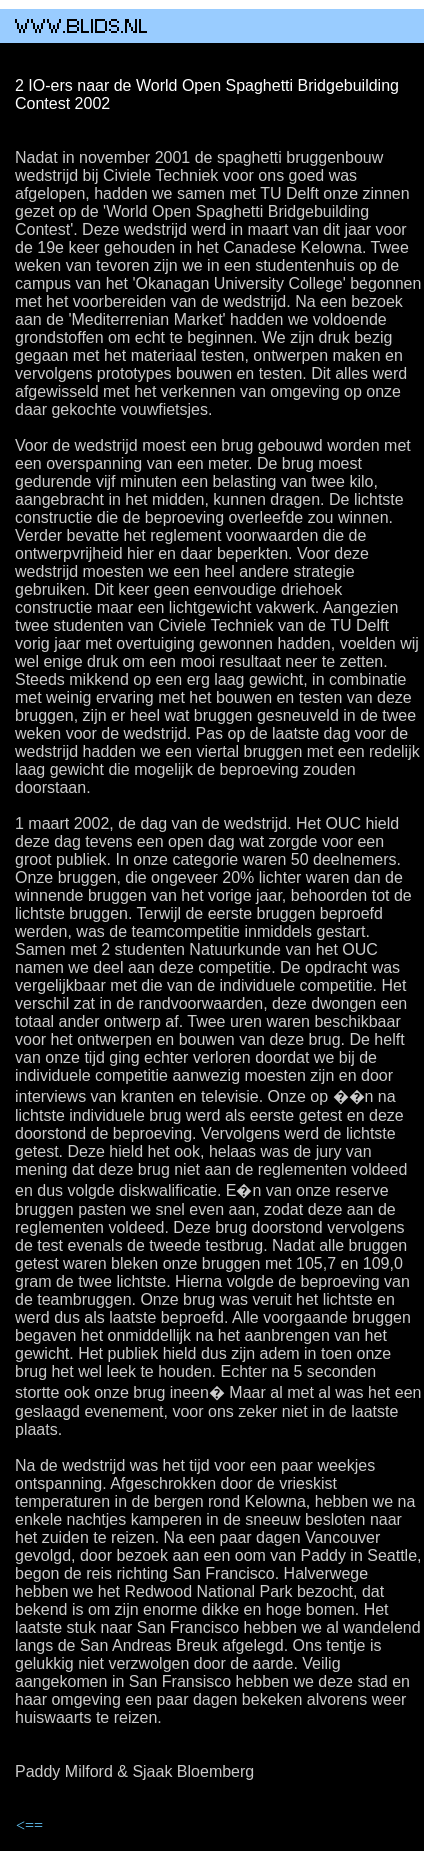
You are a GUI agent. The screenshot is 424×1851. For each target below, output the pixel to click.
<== (29, 1825)
